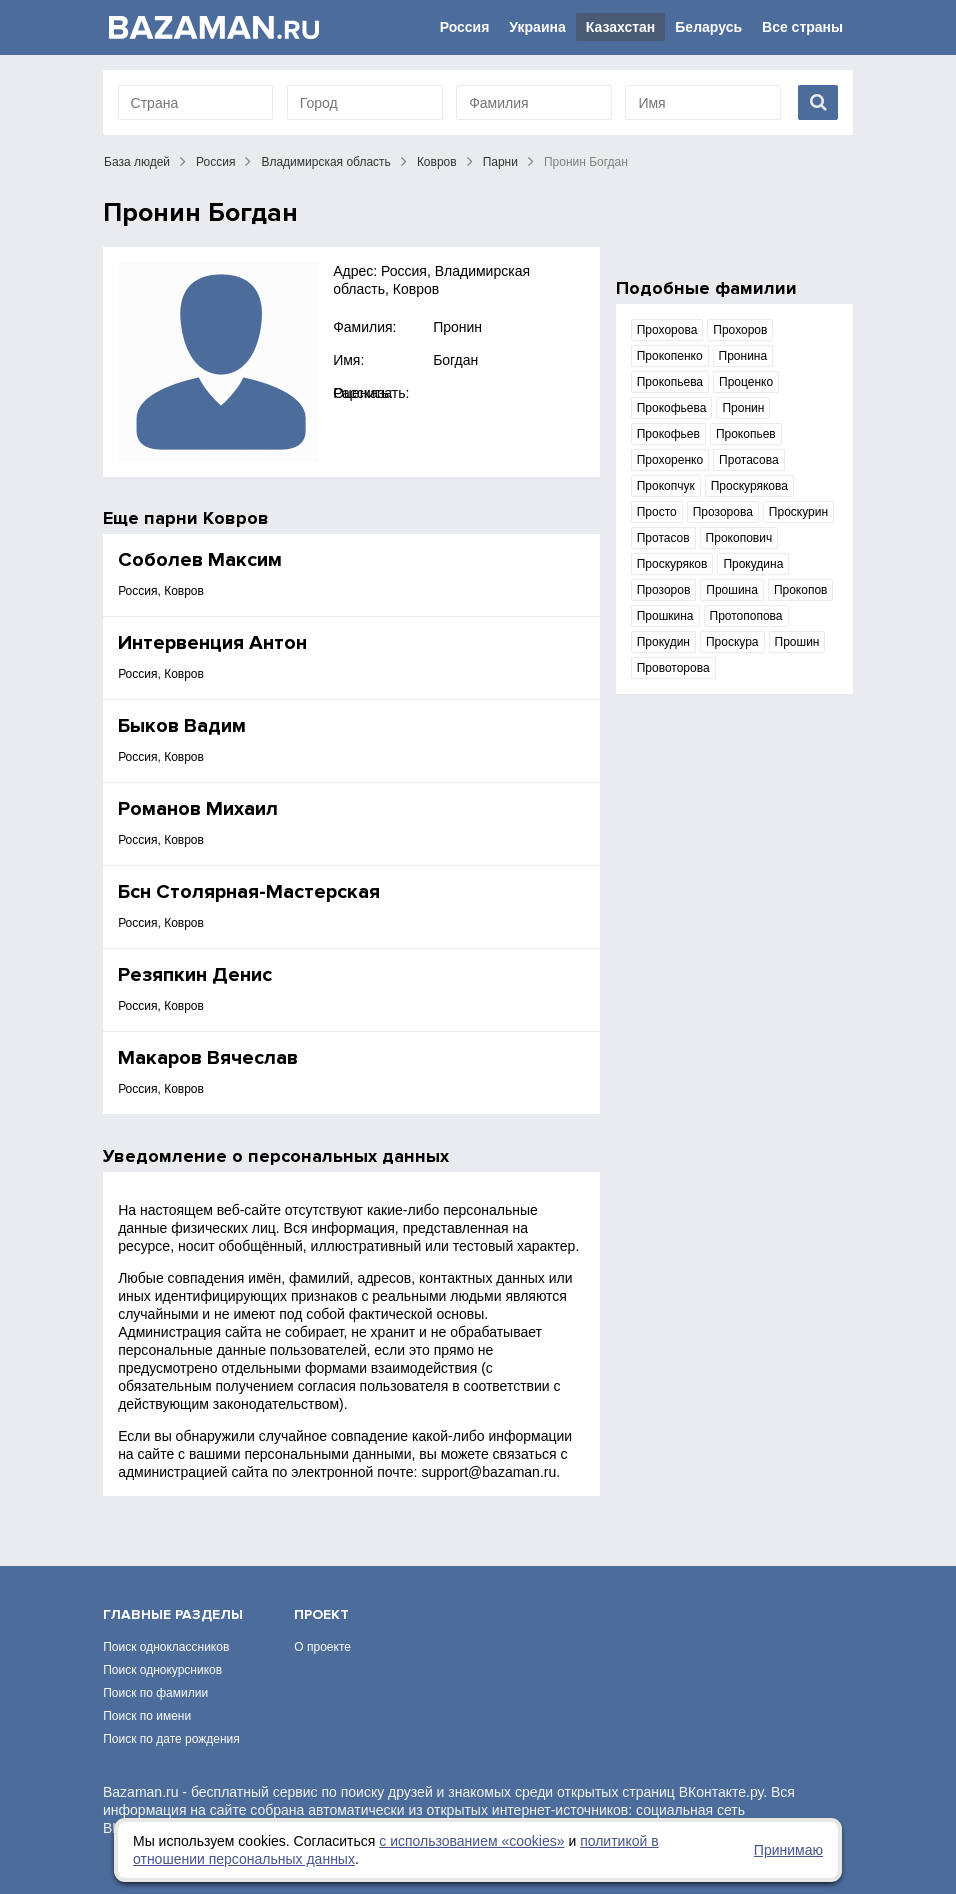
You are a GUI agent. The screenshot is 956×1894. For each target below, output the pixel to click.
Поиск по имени (147, 1716)
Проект (321, 1614)
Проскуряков (672, 564)
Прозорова (723, 512)
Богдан (455, 360)
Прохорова (667, 330)
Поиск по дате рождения (171, 1739)
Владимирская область (325, 162)
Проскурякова (749, 486)
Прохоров (740, 330)
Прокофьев (668, 434)
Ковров (437, 162)
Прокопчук (666, 486)
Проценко (746, 382)
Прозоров (664, 590)
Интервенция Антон (212, 643)
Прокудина (753, 564)
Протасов (663, 538)
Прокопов (801, 590)
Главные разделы (173, 1614)
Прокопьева (670, 382)
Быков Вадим (182, 726)
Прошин (797, 642)
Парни (500, 162)
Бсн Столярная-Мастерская (249, 892)
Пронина (743, 356)
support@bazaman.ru (488, 1472)
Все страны (802, 27)
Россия (465, 27)
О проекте (322, 1647)
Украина (537, 27)
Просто (657, 512)
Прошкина (665, 616)
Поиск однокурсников (162, 1670)
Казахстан (621, 27)
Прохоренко (670, 460)
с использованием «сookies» (471, 1841)
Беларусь (708, 27)
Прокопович (739, 538)
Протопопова (746, 616)
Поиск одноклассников (166, 1647)
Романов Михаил (198, 809)
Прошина (732, 590)
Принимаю (788, 1850)
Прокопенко (670, 356)
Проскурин (798, 512)
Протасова (748, 460)
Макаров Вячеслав (208, 1058)
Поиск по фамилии (155, 1693)
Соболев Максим (200, 560)
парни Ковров (206, 518)
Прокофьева (672, 408)
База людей (137, 162)
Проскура (732, 642)
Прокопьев (746, 434)
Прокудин (663, 642)
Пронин (457, 327)
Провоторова (673, 668)
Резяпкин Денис (195, 975)
